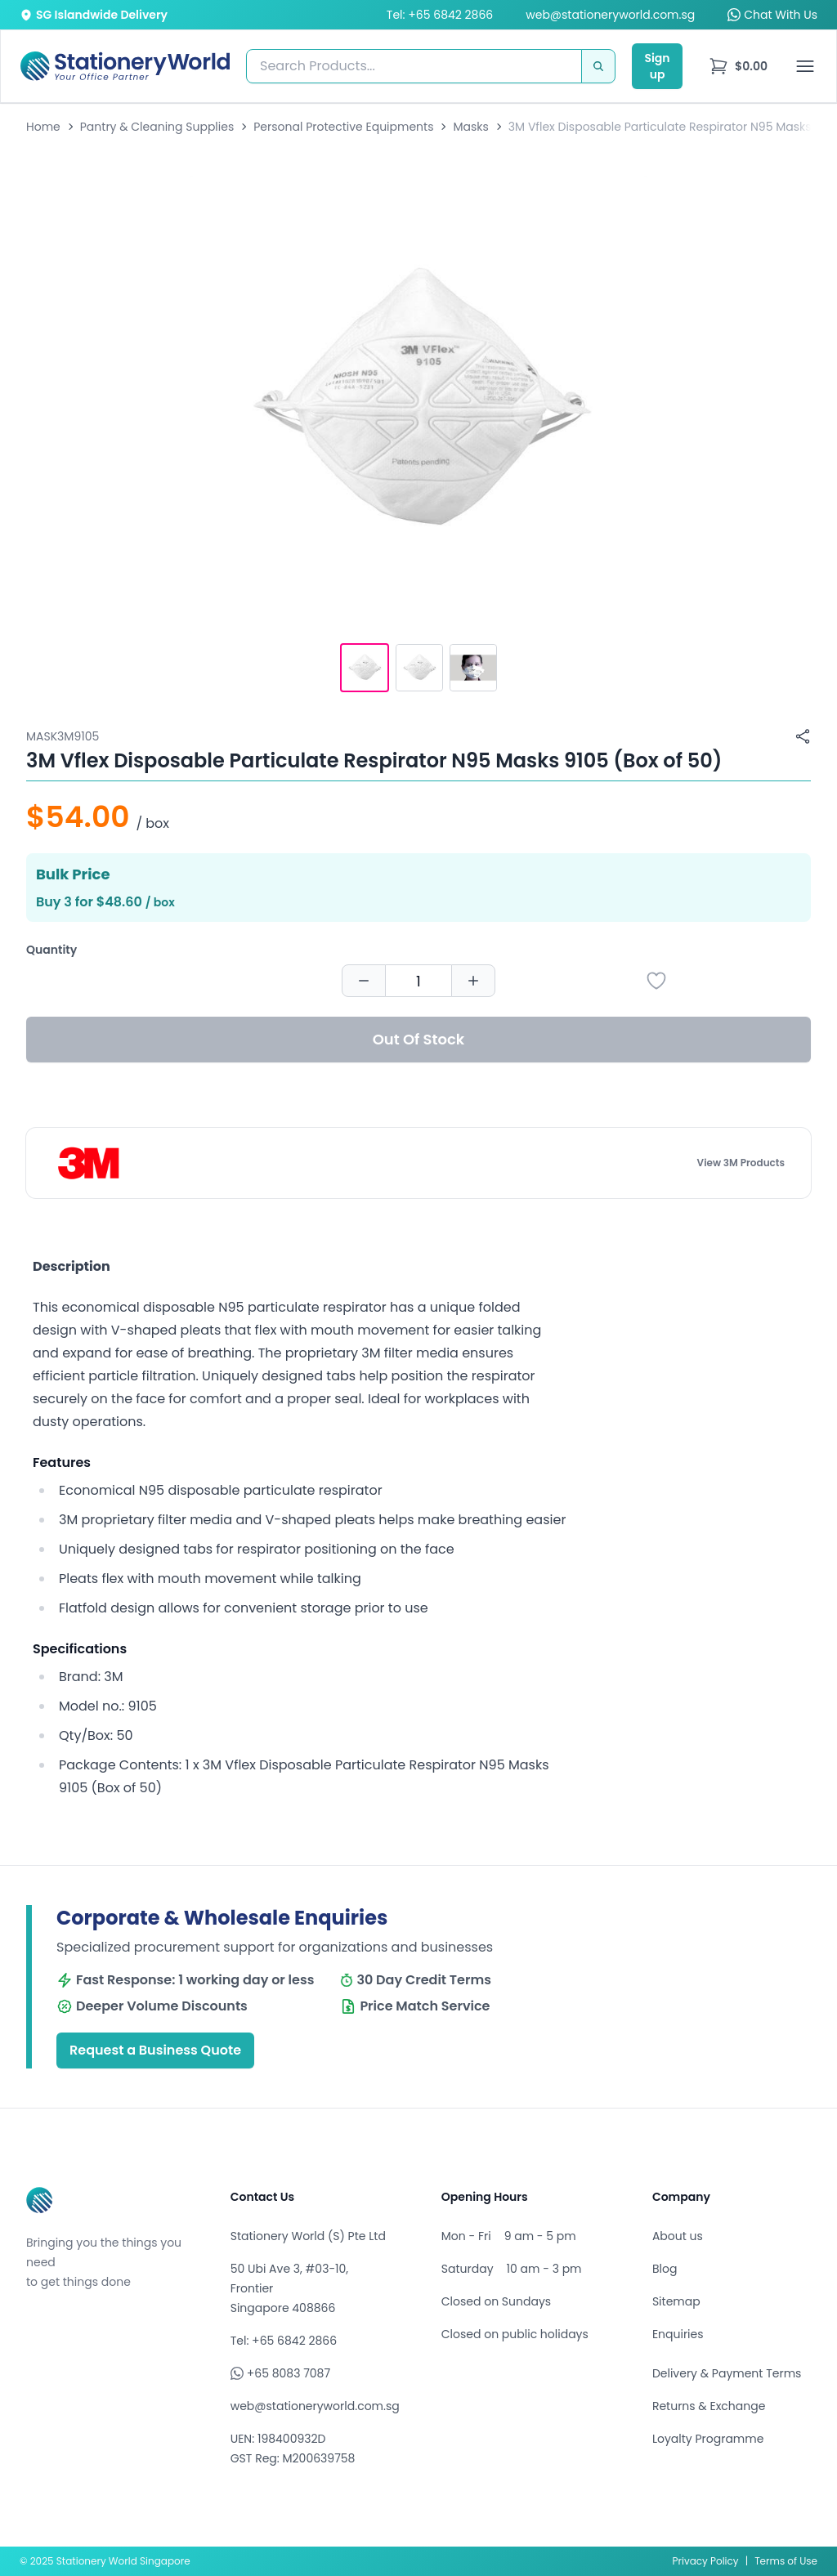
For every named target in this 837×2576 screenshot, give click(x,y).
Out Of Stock (419, 1039)
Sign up (656, 66)
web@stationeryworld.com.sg (610, 15)
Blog (664, 2269)
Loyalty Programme (707, 2439)
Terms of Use (785, 2561)
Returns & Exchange (708, 2406)
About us (677, 2236)
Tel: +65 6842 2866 (440, 15)
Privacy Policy (706, 2561)
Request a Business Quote (155, 2050)
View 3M (741, 1162)
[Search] (598, 66)
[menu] (738, 66)
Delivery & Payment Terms (726, 2373)
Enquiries (678, 2334)
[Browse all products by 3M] (89, 1163)
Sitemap (676, 2301)
